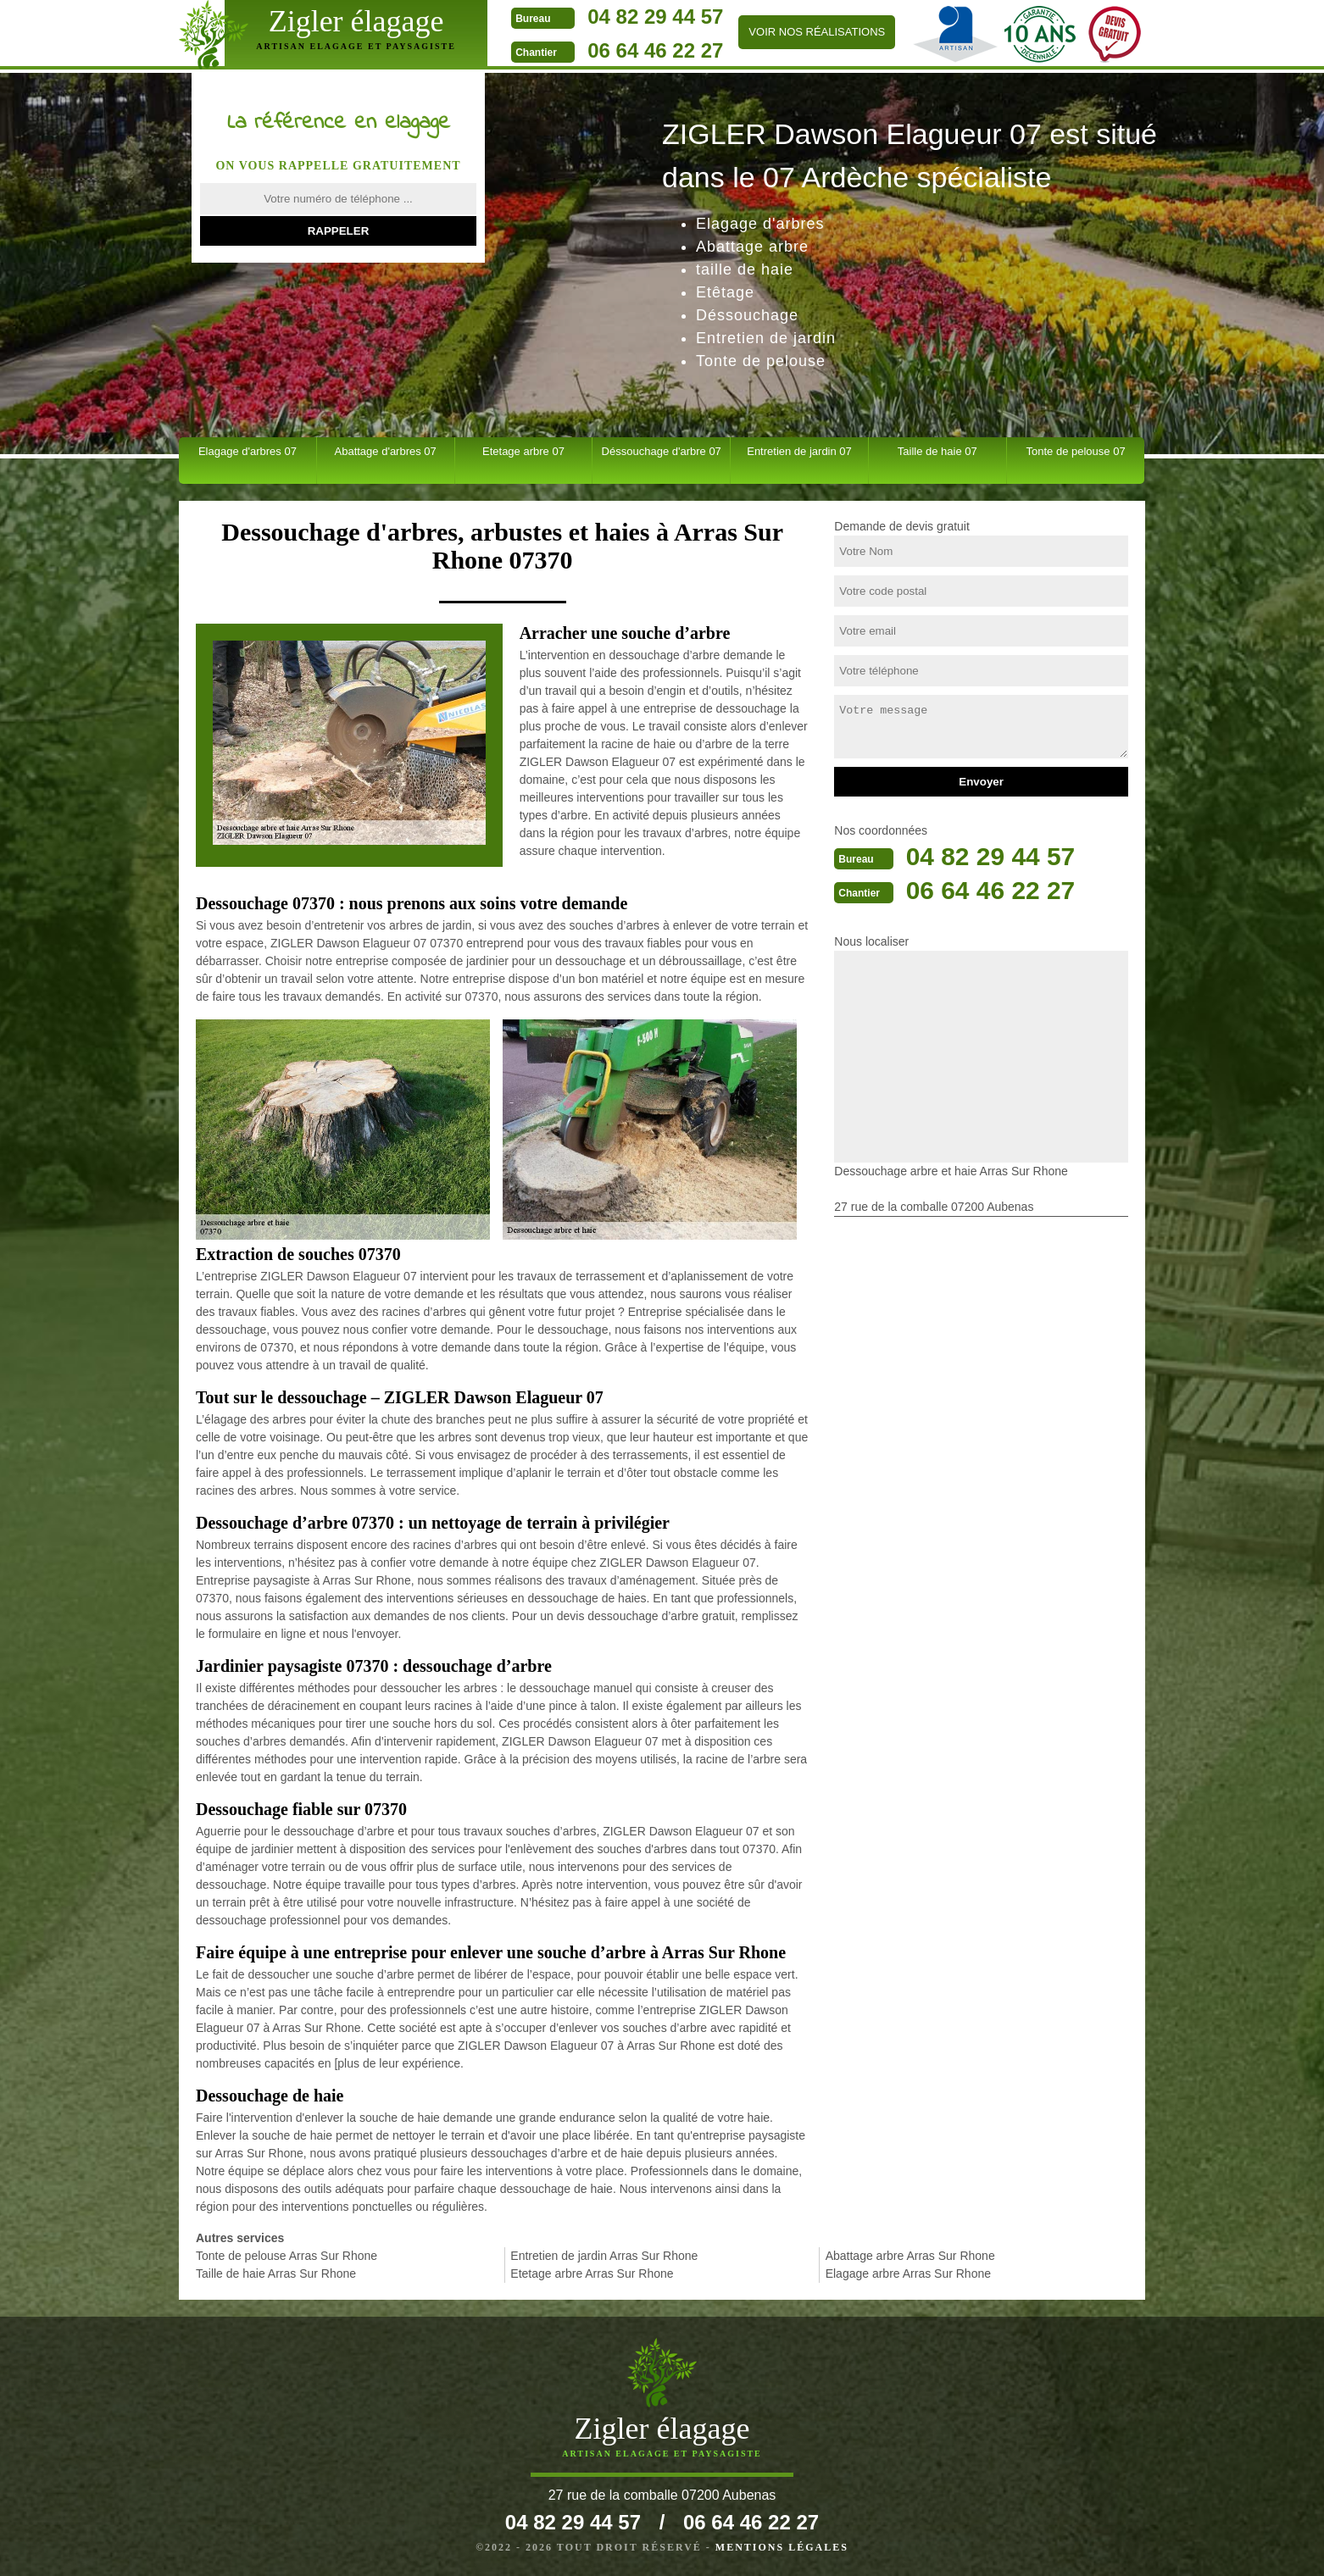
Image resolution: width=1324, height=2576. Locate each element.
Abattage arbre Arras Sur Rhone (910, 2255)
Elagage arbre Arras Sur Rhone (908, 2273)
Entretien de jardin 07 (799, 451)
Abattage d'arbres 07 (386, 451)
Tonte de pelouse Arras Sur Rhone (286, 2255)
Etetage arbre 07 (523, 451)
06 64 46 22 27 (652, 50)
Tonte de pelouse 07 (1076, 451)
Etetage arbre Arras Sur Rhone (591, 2273)
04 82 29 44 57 (652, 16)
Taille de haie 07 (937, 451)
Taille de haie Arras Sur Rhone (276, 2273)
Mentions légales (781, 2547)
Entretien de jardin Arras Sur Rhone (604, 2255)
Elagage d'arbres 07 (247, 451)
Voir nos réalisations (814, 31)
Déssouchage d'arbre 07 (661, 451)
